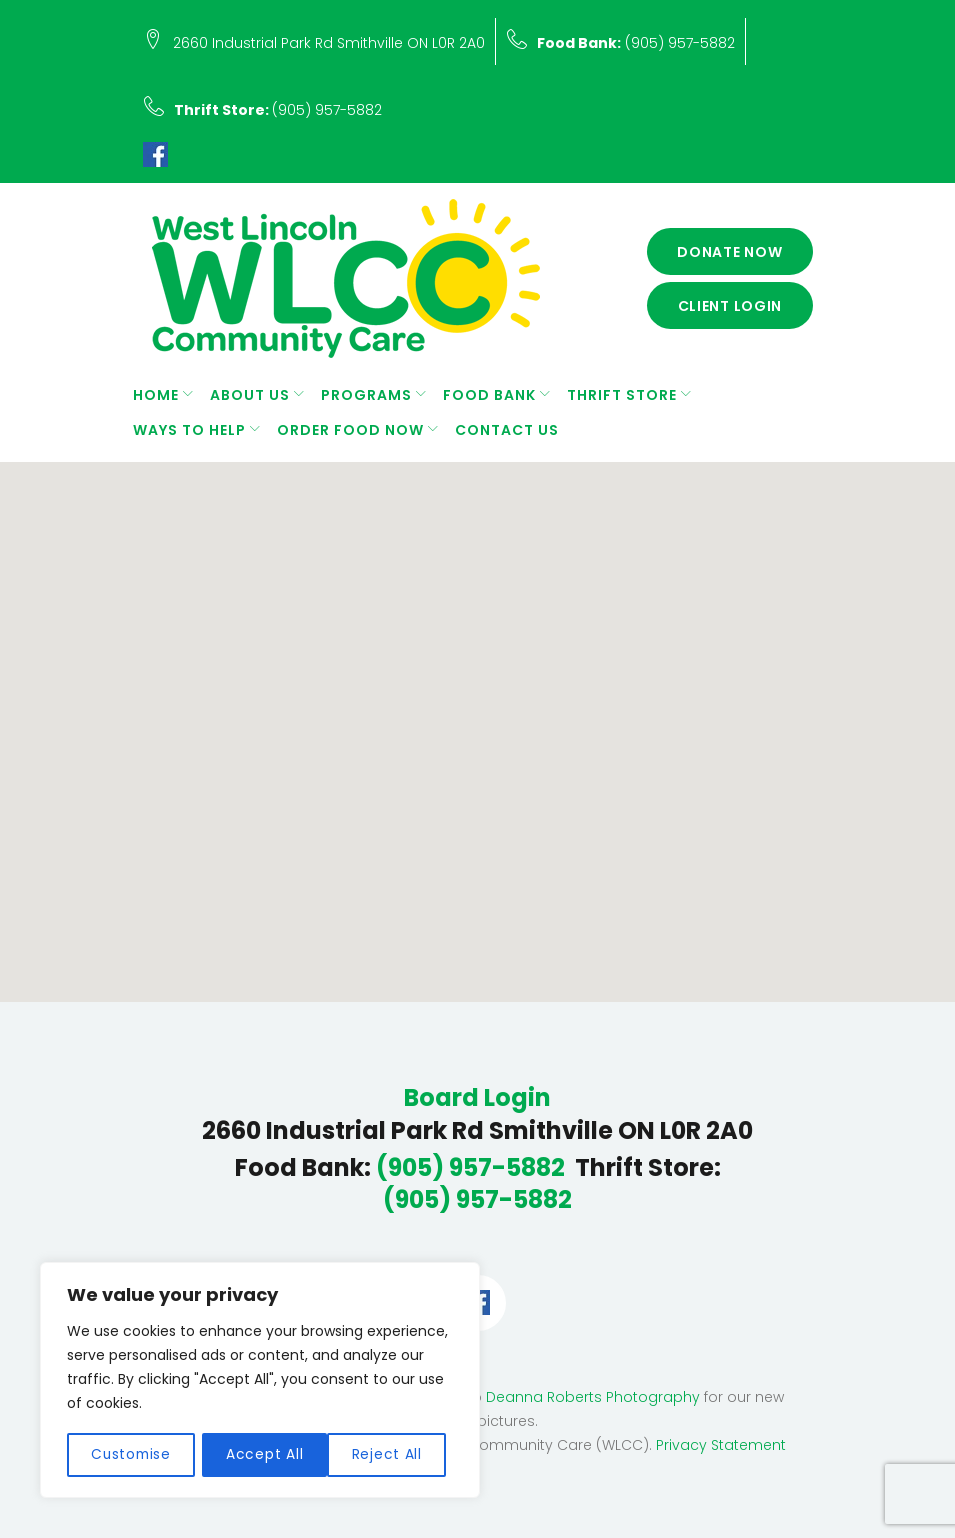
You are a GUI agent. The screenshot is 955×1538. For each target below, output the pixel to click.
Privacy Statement (721, 1445)
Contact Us (507, 430)
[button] (487, 724)
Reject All (263, 1455)
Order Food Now (350, 430)
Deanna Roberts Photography (593, 1397)
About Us (250, 395)
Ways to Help (189, 430)
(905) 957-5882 (636, 43)
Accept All (390, 1455)
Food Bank (489, 395)
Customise (131, 1455)
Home (156, 395)
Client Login (730, 306)
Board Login (477, 1098)
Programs (366, 395)
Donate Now (729, 252)
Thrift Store (622, 395)
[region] (260, 1381)
